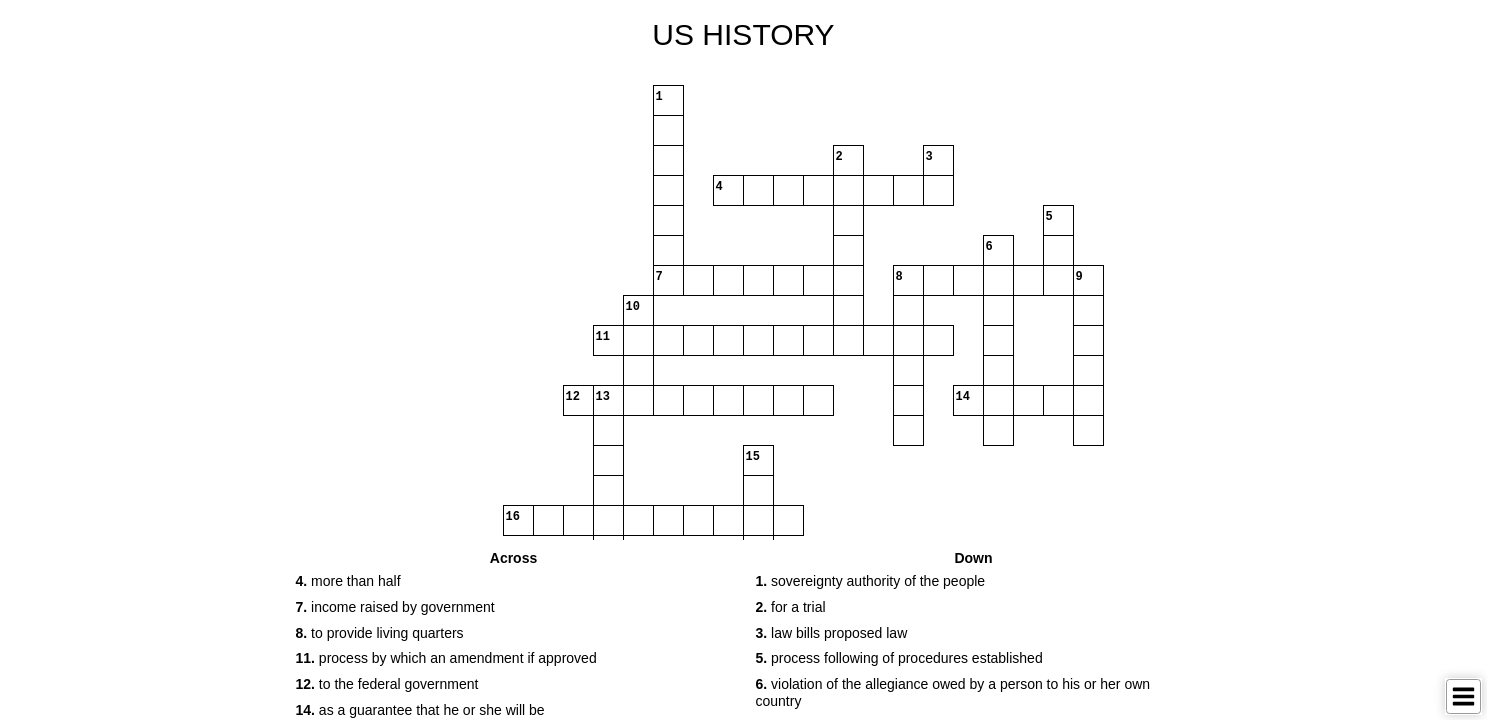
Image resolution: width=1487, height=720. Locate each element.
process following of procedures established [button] (899, 658)
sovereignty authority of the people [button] (871, 581)
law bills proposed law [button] (832, 633)
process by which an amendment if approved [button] (446, 658)
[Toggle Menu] (1463, 696)
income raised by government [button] (395, 607)
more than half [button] (348, 581)
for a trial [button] (791, 607)
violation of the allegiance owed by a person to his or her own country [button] (953, 692)
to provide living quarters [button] (380, 633)
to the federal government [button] (387, 684)
